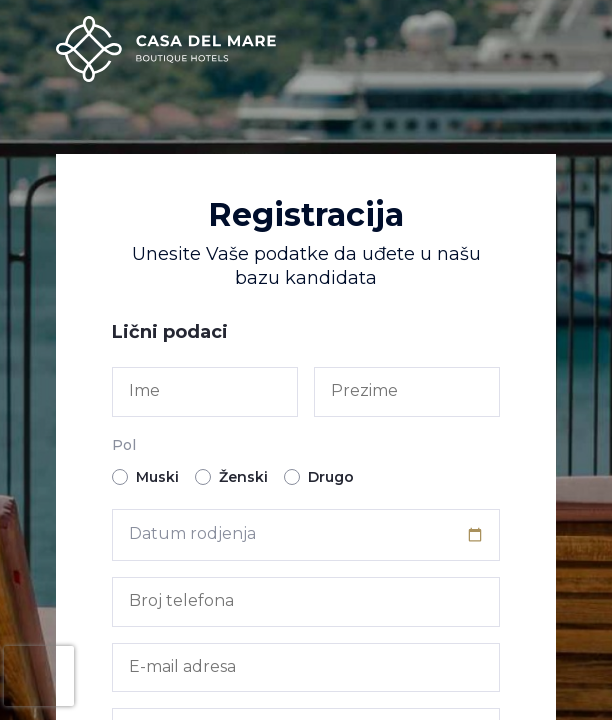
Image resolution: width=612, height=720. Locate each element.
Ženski (231, 477)
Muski (145, 477)
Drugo (319, 477)
